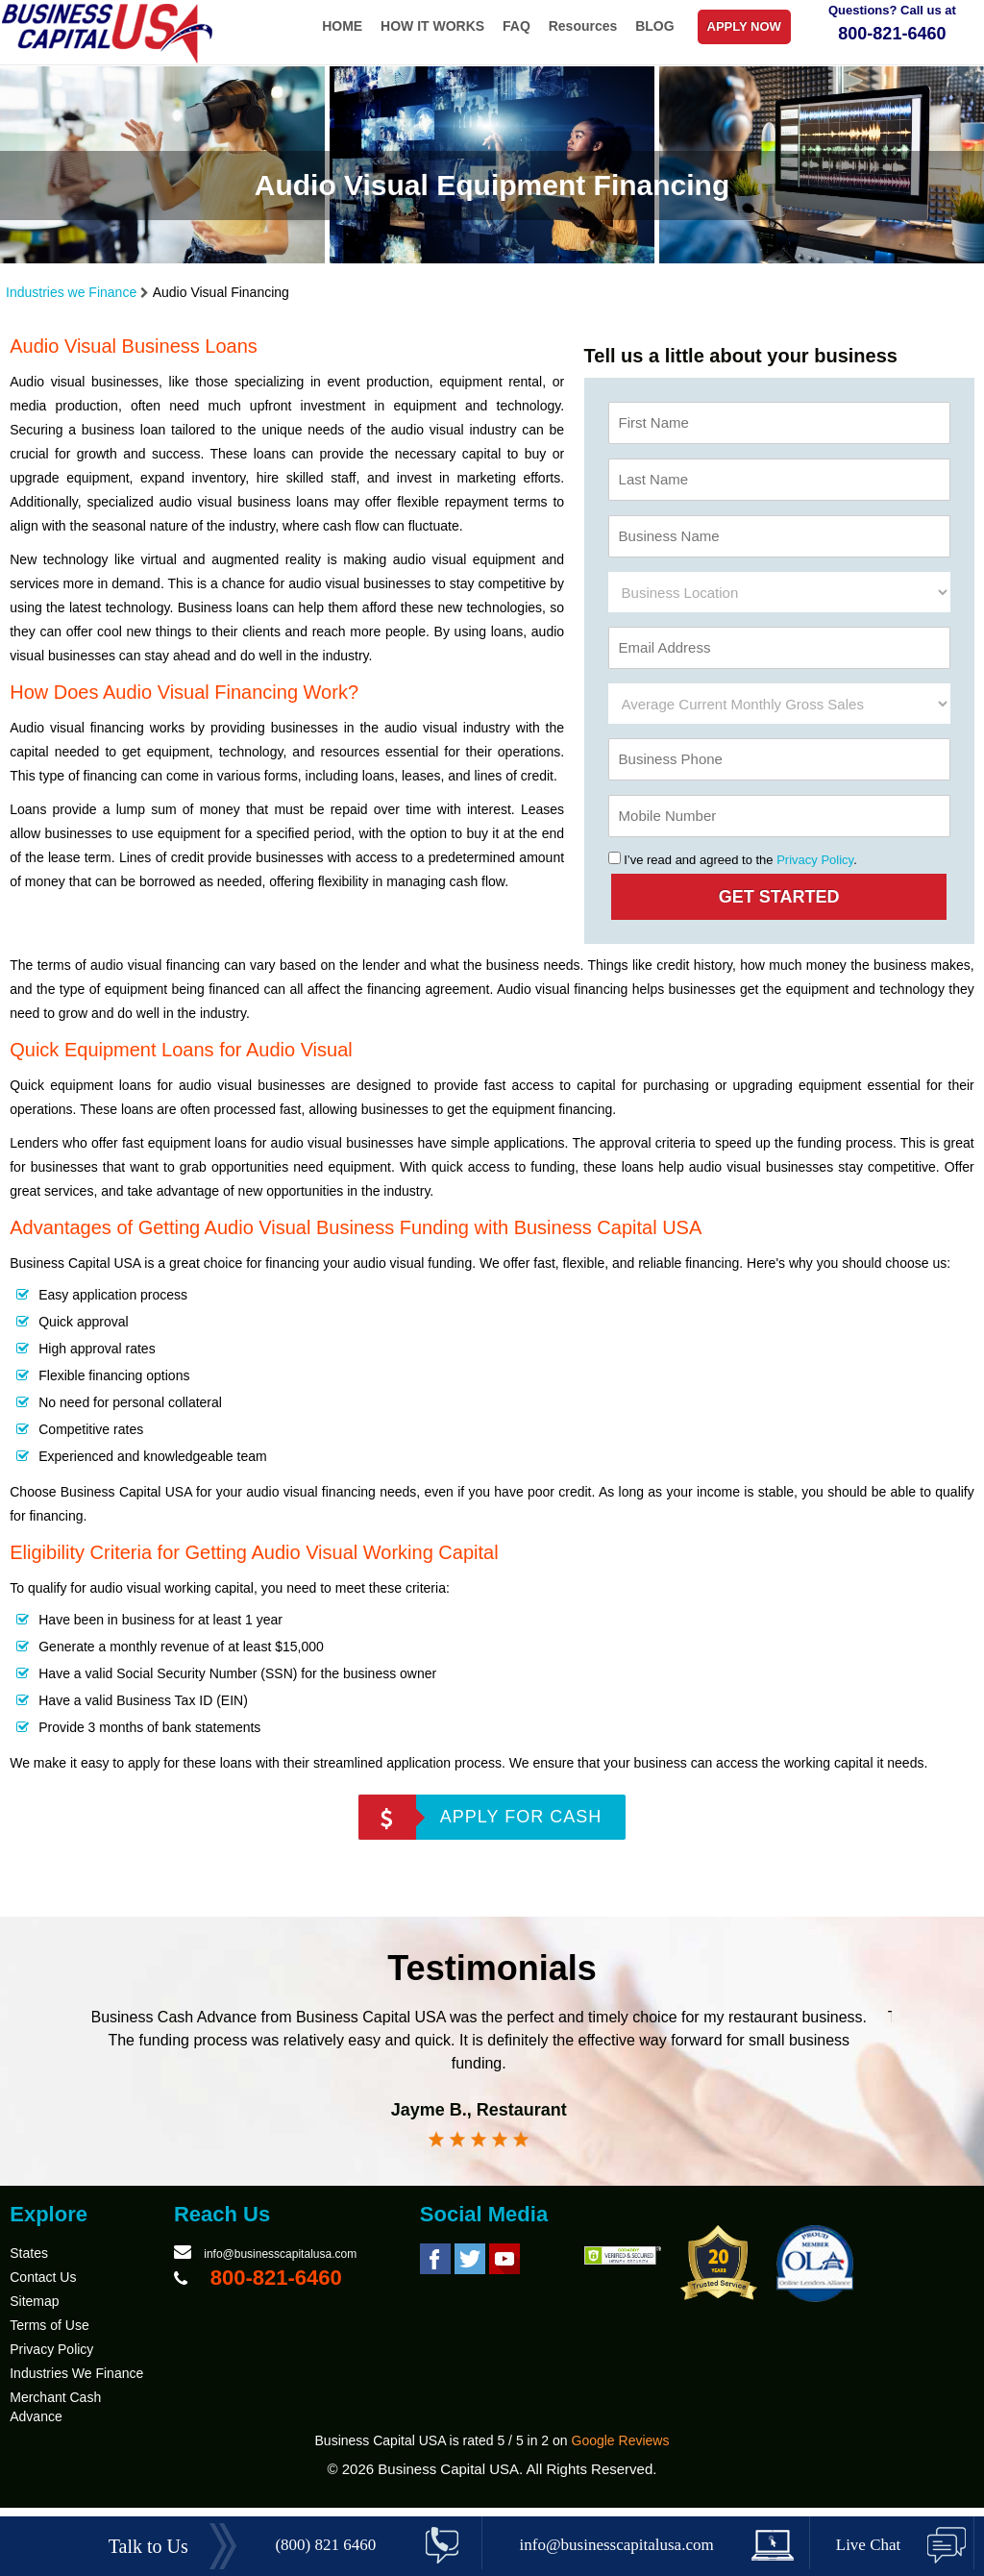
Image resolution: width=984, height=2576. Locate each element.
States (29, 2265)
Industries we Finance (73, 292)
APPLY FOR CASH (521, 1816)
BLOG (654, 26)
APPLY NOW (744, 26)
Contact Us (43, 2289)
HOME (342, 26)
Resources (583, 26)
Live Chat (868, 2545)
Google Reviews (621, 2453)
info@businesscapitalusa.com (280, 2266)
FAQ (516, 26)
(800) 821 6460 (325, 2545)
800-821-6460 (892, 33)
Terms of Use (49, 2337)
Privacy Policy (814, 860)
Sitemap (34, 2313)
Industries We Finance (76, 2385)
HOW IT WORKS (432, 26)
